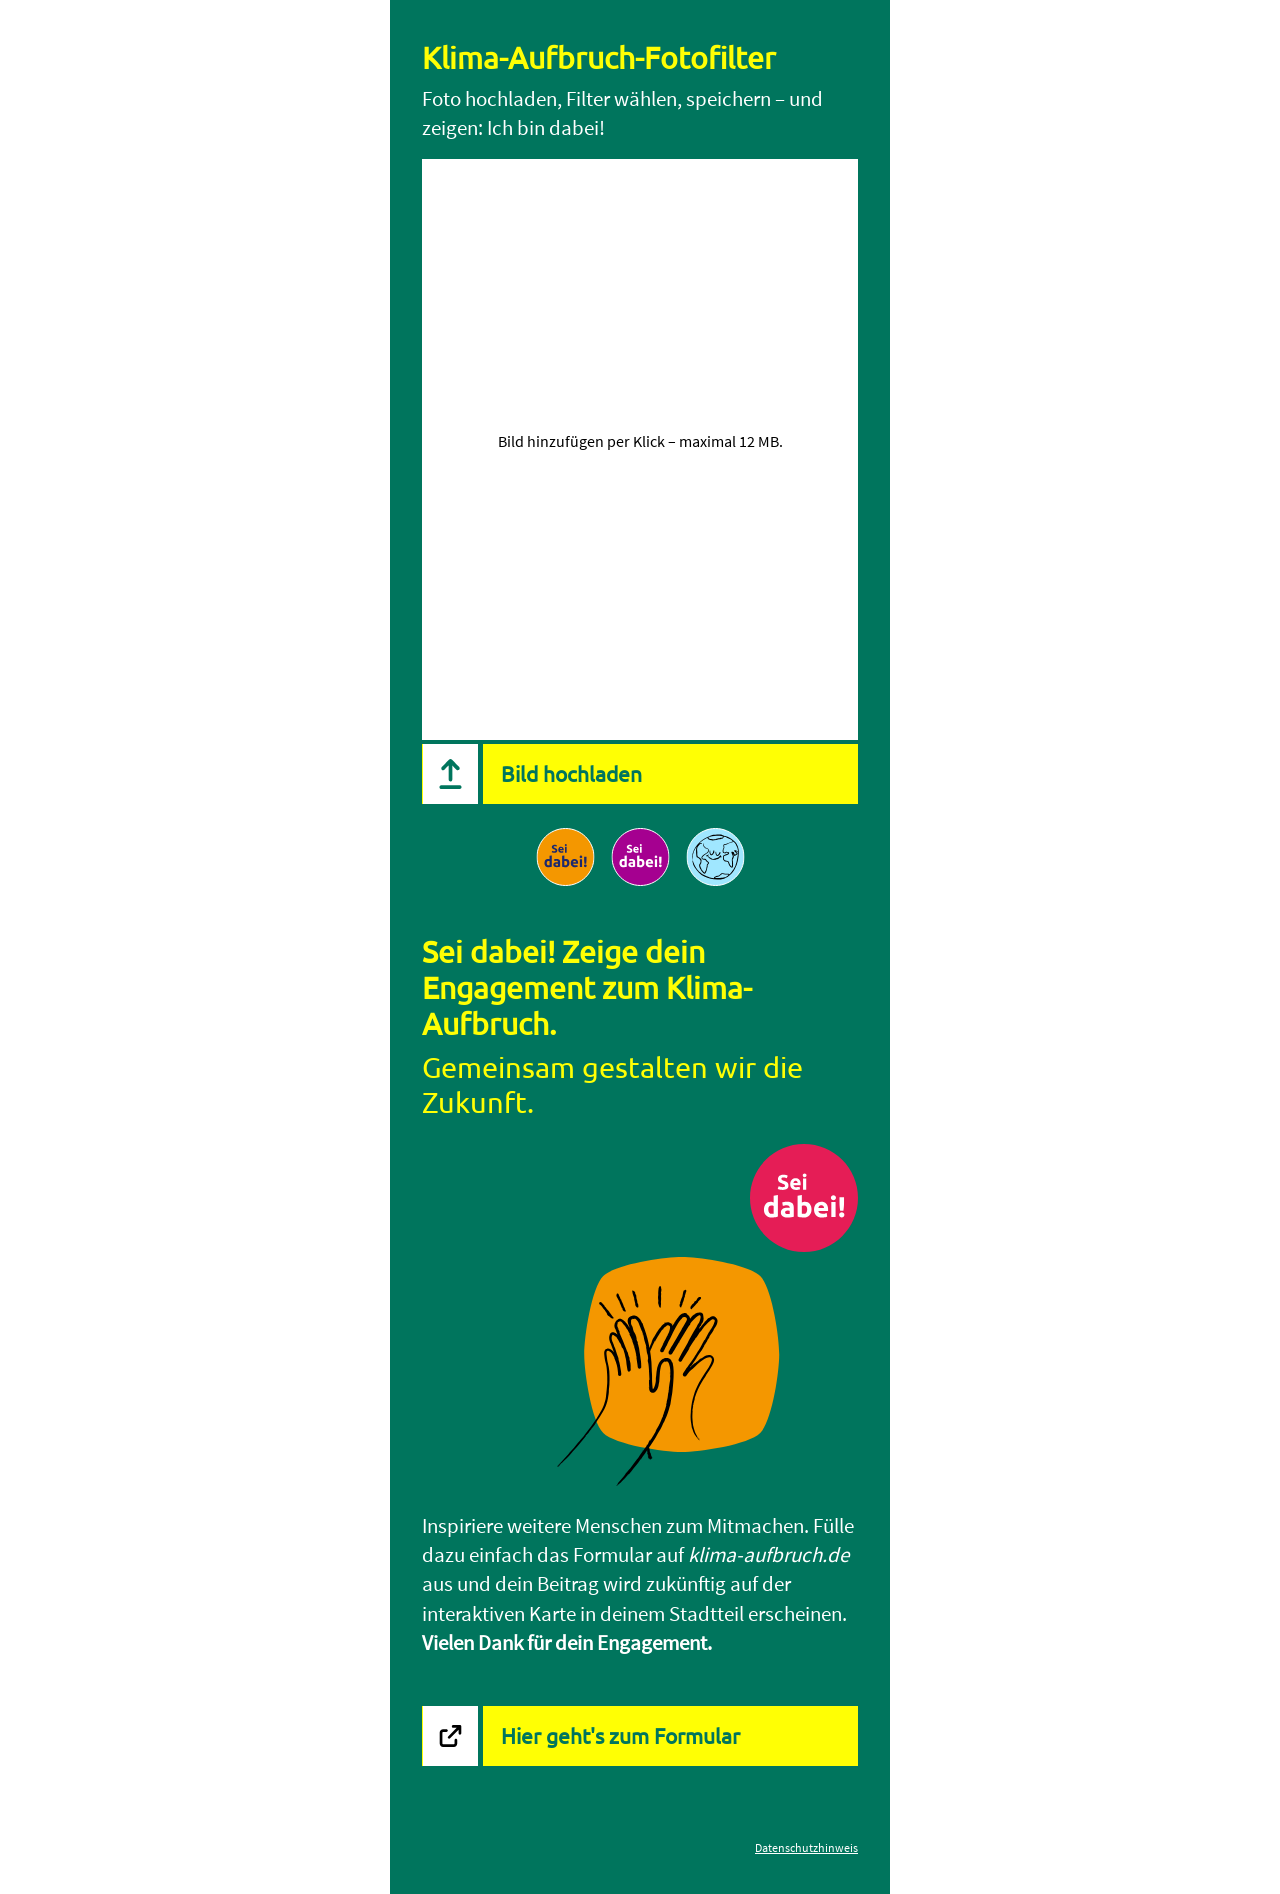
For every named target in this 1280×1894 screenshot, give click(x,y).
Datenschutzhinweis (806, 1847)
